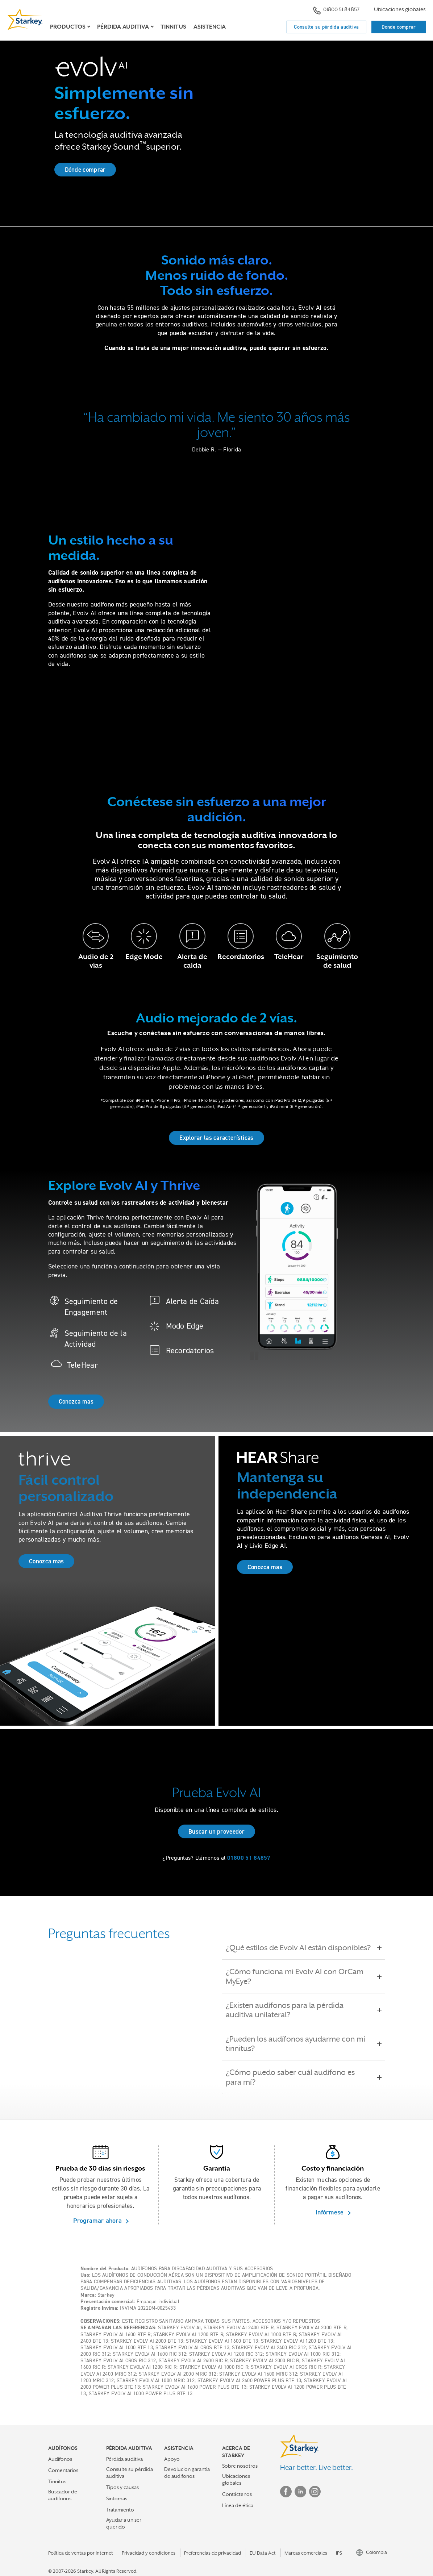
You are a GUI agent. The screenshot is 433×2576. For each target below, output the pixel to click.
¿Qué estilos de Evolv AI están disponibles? (303, 1947)
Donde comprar (399, 27)
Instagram (315, 2491)
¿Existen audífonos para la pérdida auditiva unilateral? (304, 2010)
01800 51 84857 (336, 10)
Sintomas (116, 2498)
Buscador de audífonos (62, 2495)
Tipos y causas (122, 2487)
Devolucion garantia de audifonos (187, 2472)
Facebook (286, 2491)
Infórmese (331, 2212)
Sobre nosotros (240, 2466)
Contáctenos (237, 2494)
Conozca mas (76, 1401)
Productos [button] (68, 27)
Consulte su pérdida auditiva (326, 27)
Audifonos (60, 2459)
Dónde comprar (85, 170)
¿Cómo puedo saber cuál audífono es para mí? (304, 2077)
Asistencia (209, 27)
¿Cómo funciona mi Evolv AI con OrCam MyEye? (304, 1976)
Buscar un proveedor (216, 1831)
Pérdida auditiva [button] (123, 27)
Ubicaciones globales (400, 9)
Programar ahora (98, 2220)
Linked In (300, 2491)
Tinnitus (173, 27)
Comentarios (63, 2470)
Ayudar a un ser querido (123, 2523)
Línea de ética (237, 2505)
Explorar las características (216, 1138)
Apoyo (172, 2459)
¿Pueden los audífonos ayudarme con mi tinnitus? (304, 2044)
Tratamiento (120, 2510)
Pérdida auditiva (124, 2459)
